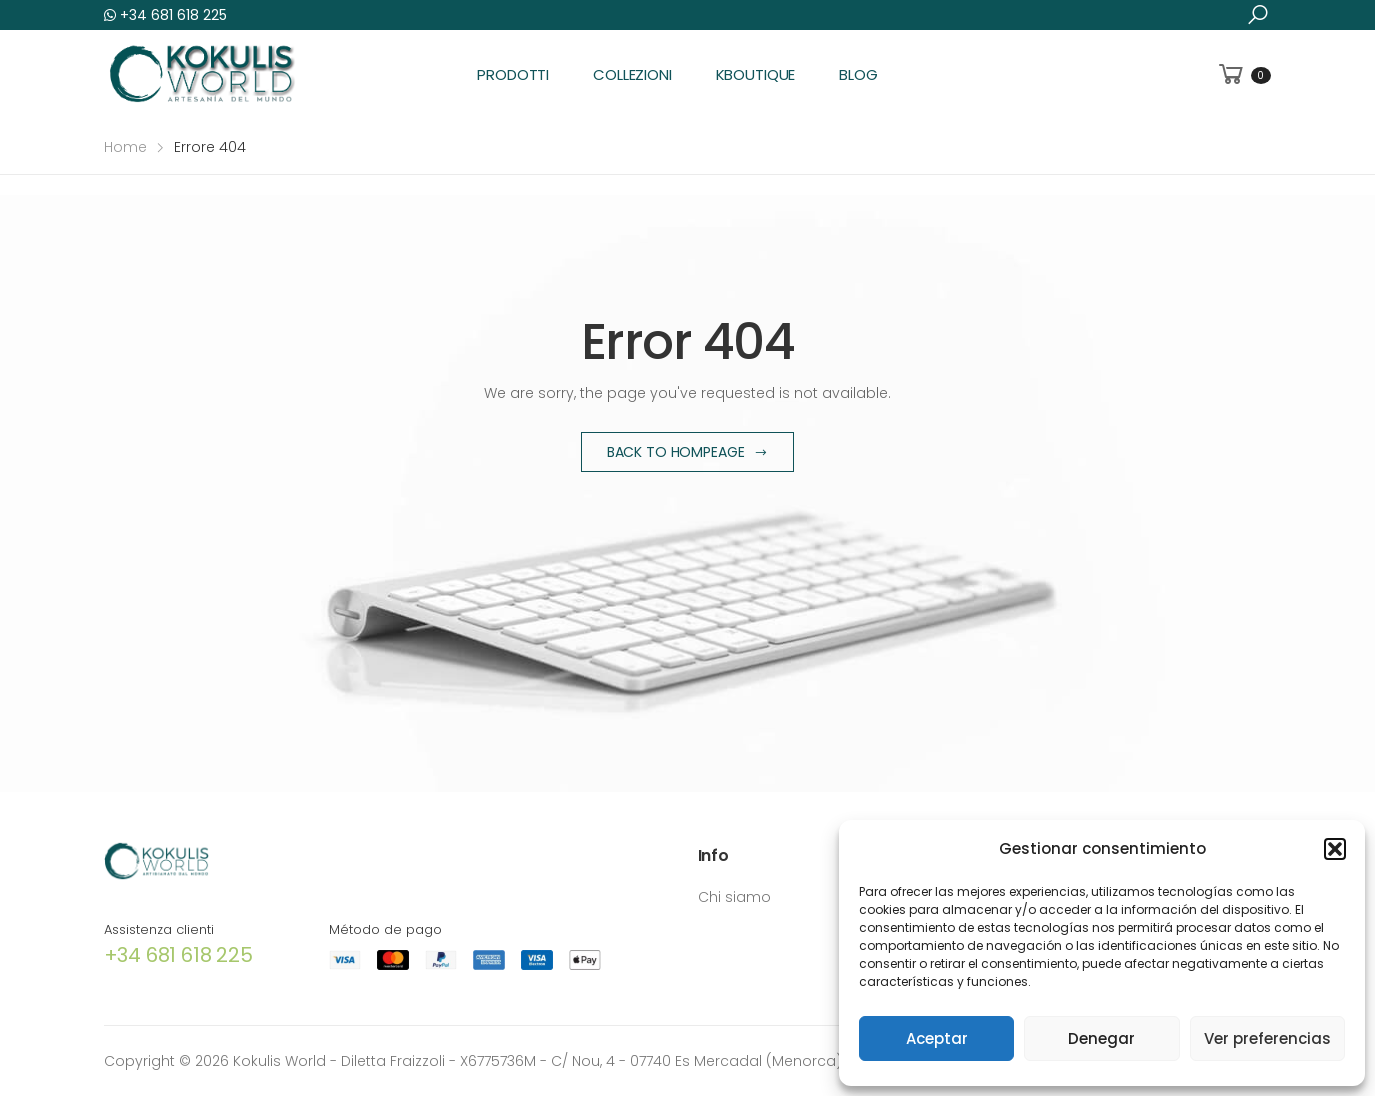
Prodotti (513, 74)
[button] (1335, 849)
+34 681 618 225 (165, 15)
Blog (858, 74)
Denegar (1101, 1038)
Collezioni (632, 74)
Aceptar (937, 1038)
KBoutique (756, 74)
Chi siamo (734, 897)
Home (125, 147)
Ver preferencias (1267, 1038)
